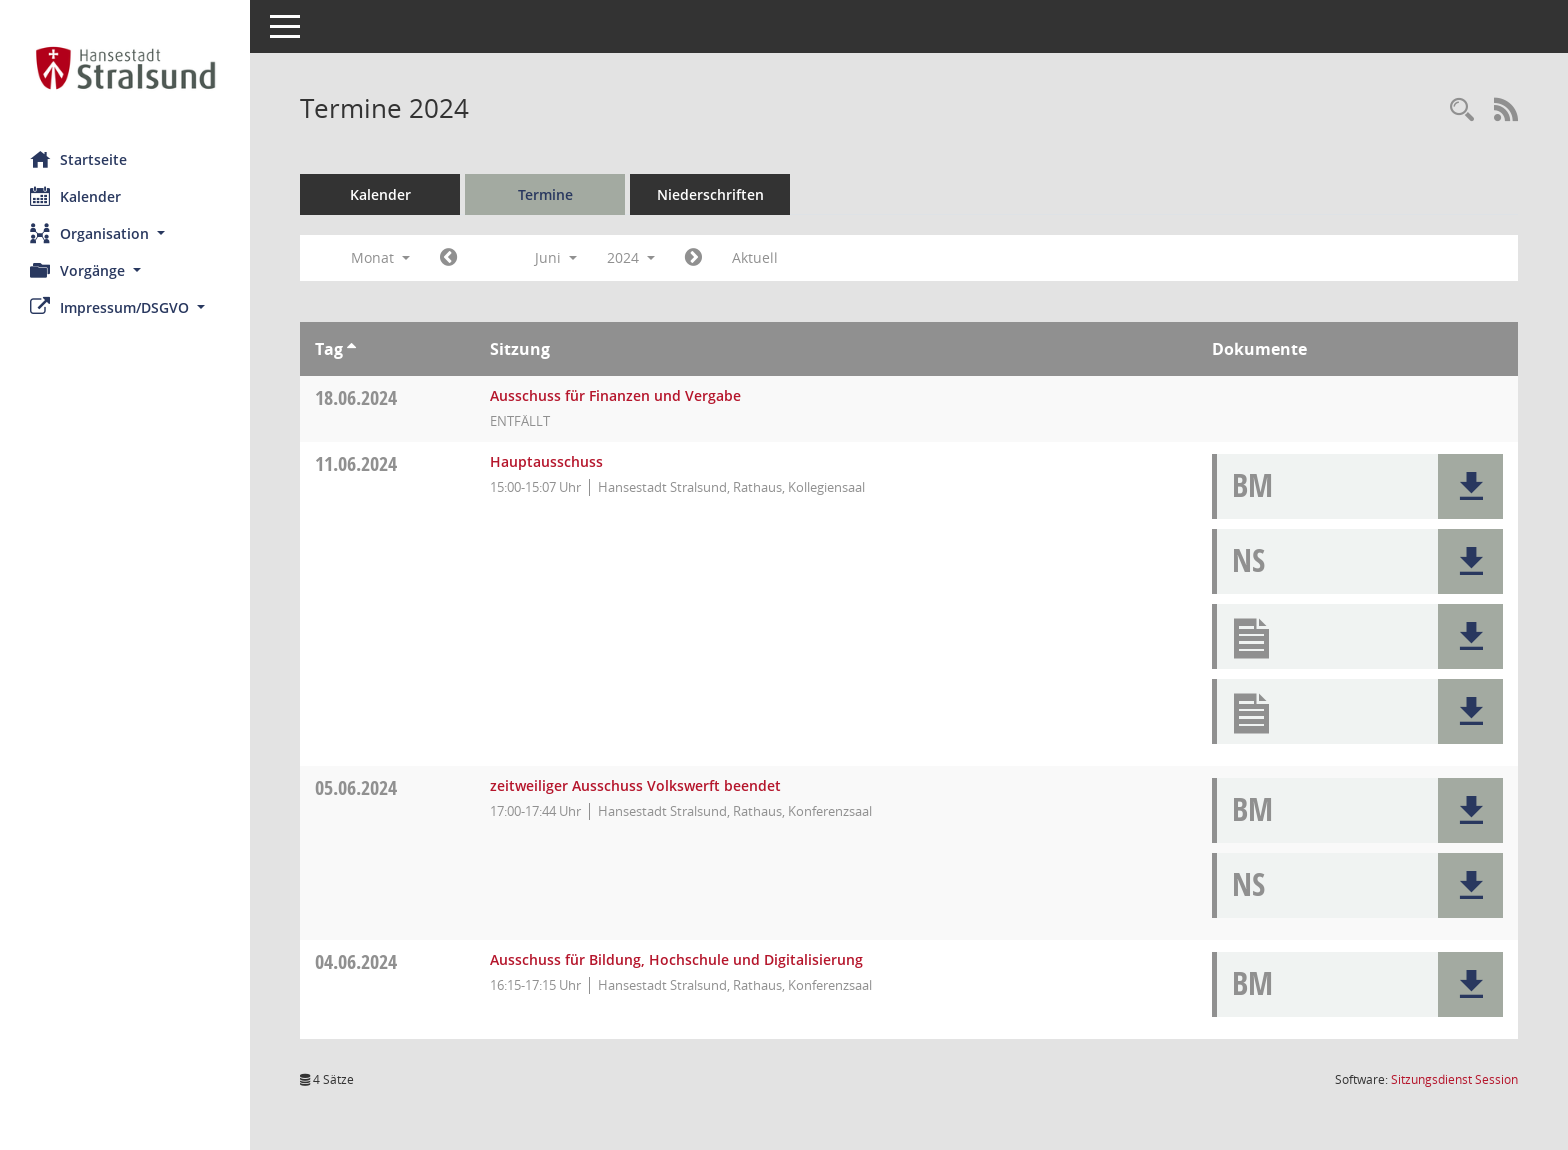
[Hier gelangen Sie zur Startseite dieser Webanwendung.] (125, 68)
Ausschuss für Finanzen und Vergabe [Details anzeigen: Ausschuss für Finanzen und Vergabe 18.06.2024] (615, 395)
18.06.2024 (356, 397)
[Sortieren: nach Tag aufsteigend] (351, 349)
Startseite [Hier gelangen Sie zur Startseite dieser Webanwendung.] (78, 159)
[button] (125, 233)
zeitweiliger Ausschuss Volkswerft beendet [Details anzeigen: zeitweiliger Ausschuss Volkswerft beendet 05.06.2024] (635, 785)
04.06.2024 (356, 961)
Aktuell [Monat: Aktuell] (755, 257)
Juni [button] (556, 257)
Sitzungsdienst (1454, 1079)
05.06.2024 (356, 787)
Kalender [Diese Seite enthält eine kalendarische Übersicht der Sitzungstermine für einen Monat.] (75, 196)
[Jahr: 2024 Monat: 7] (693, 258)
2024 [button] (631, 257)
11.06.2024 (356, 463)
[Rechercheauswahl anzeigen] (1462, 110)
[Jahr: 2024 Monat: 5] (448, 258)
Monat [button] (380, 257)
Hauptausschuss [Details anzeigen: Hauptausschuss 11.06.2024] (546, 461)
